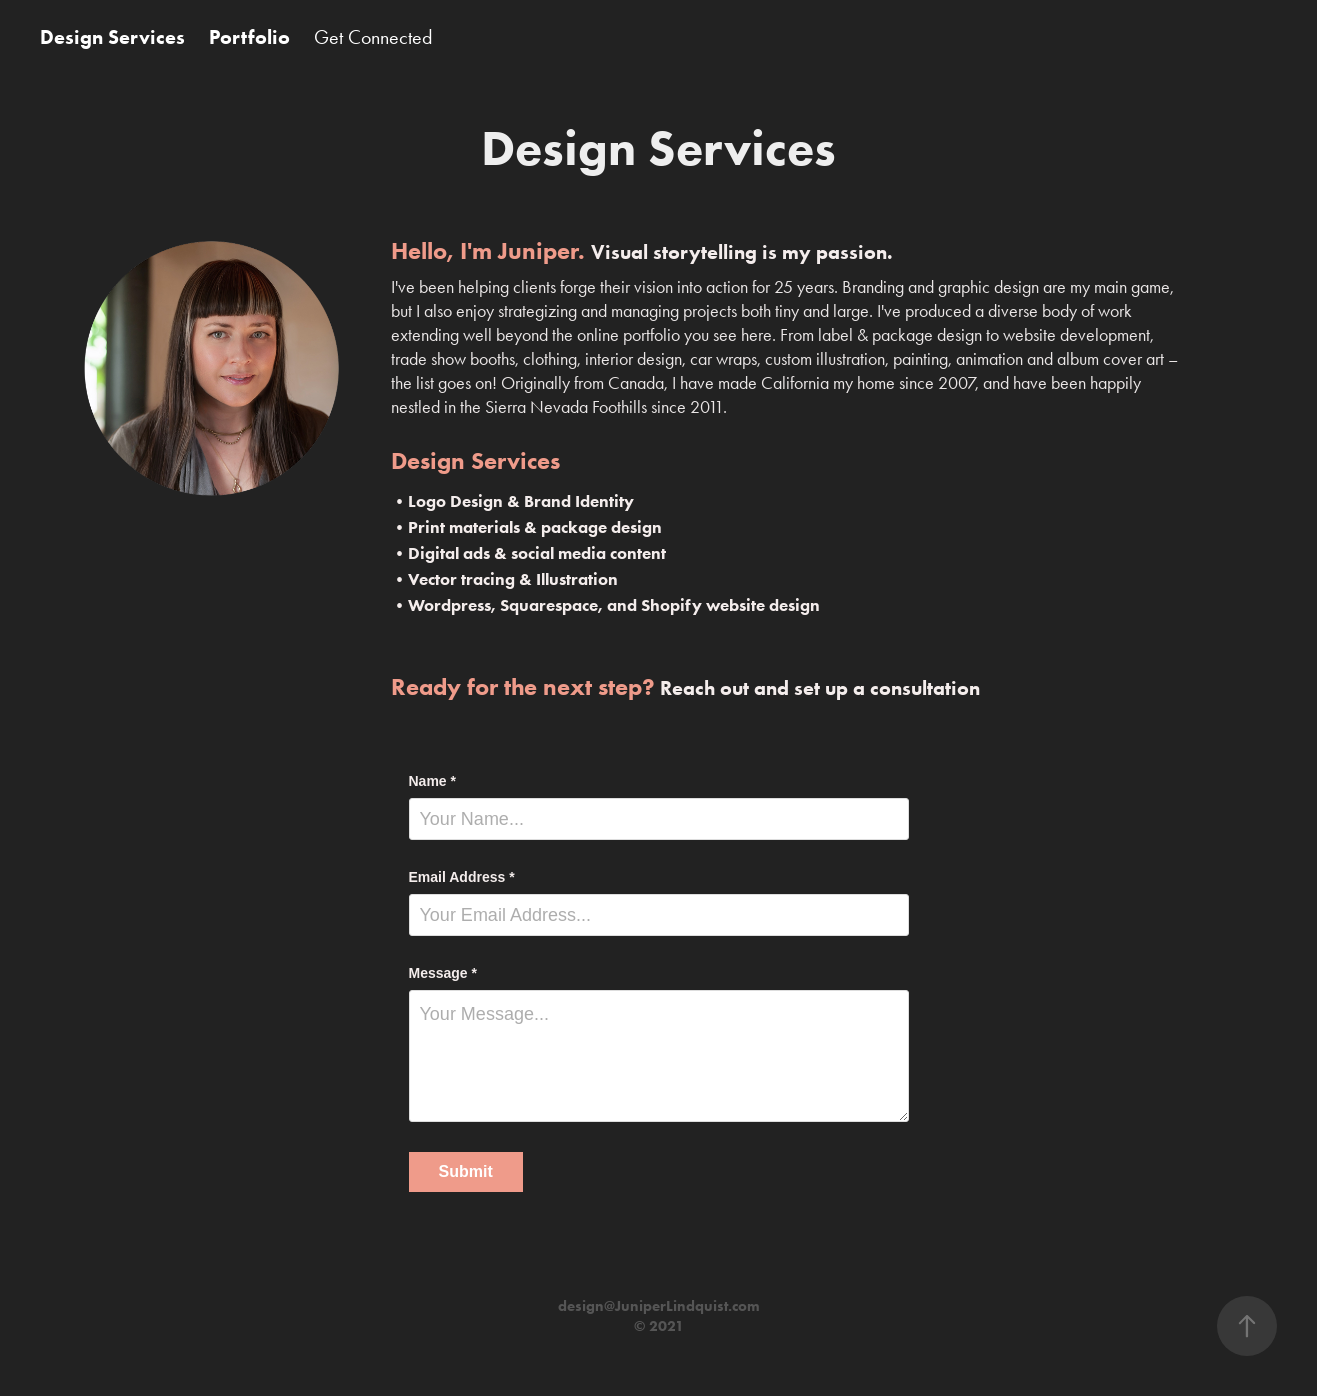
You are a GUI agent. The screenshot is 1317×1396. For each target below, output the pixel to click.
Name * (432, 781)
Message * (443, 973)
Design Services (112, 37)
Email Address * (462, 877)
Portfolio (249, 37)
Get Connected (373, 37)
